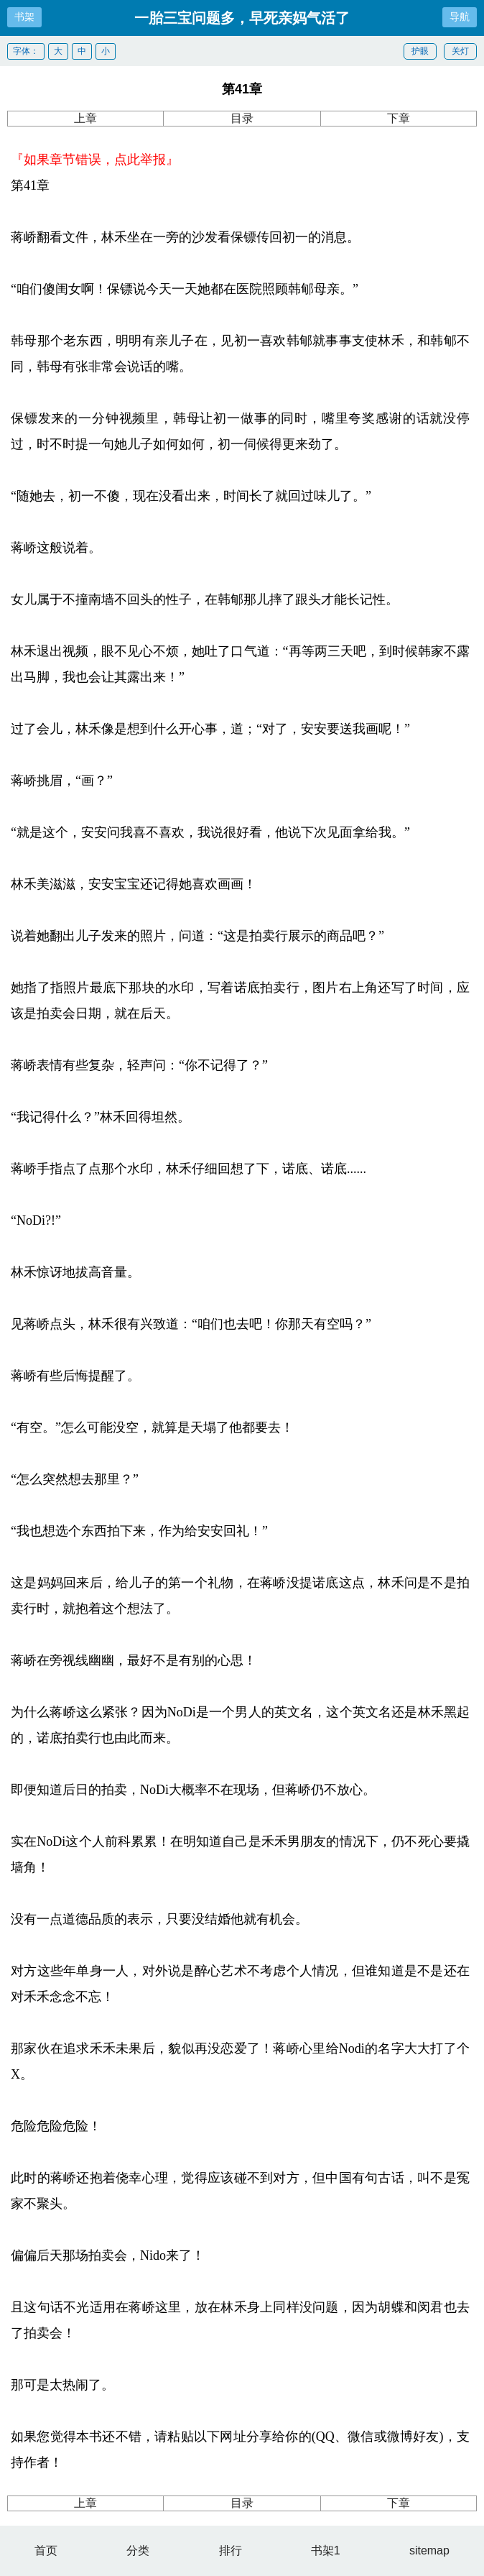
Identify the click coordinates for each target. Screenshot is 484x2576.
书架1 (325, 2550)
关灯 (460, 51)
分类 (137, 2550)
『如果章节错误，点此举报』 (95, 159)
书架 (24, 16)
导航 (460, 16)
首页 (45, 2550)
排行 (230, 2550)
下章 (398, 118)
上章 (85, 118)
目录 (242, 118)
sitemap (429, 2550)
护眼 (420, 51)
